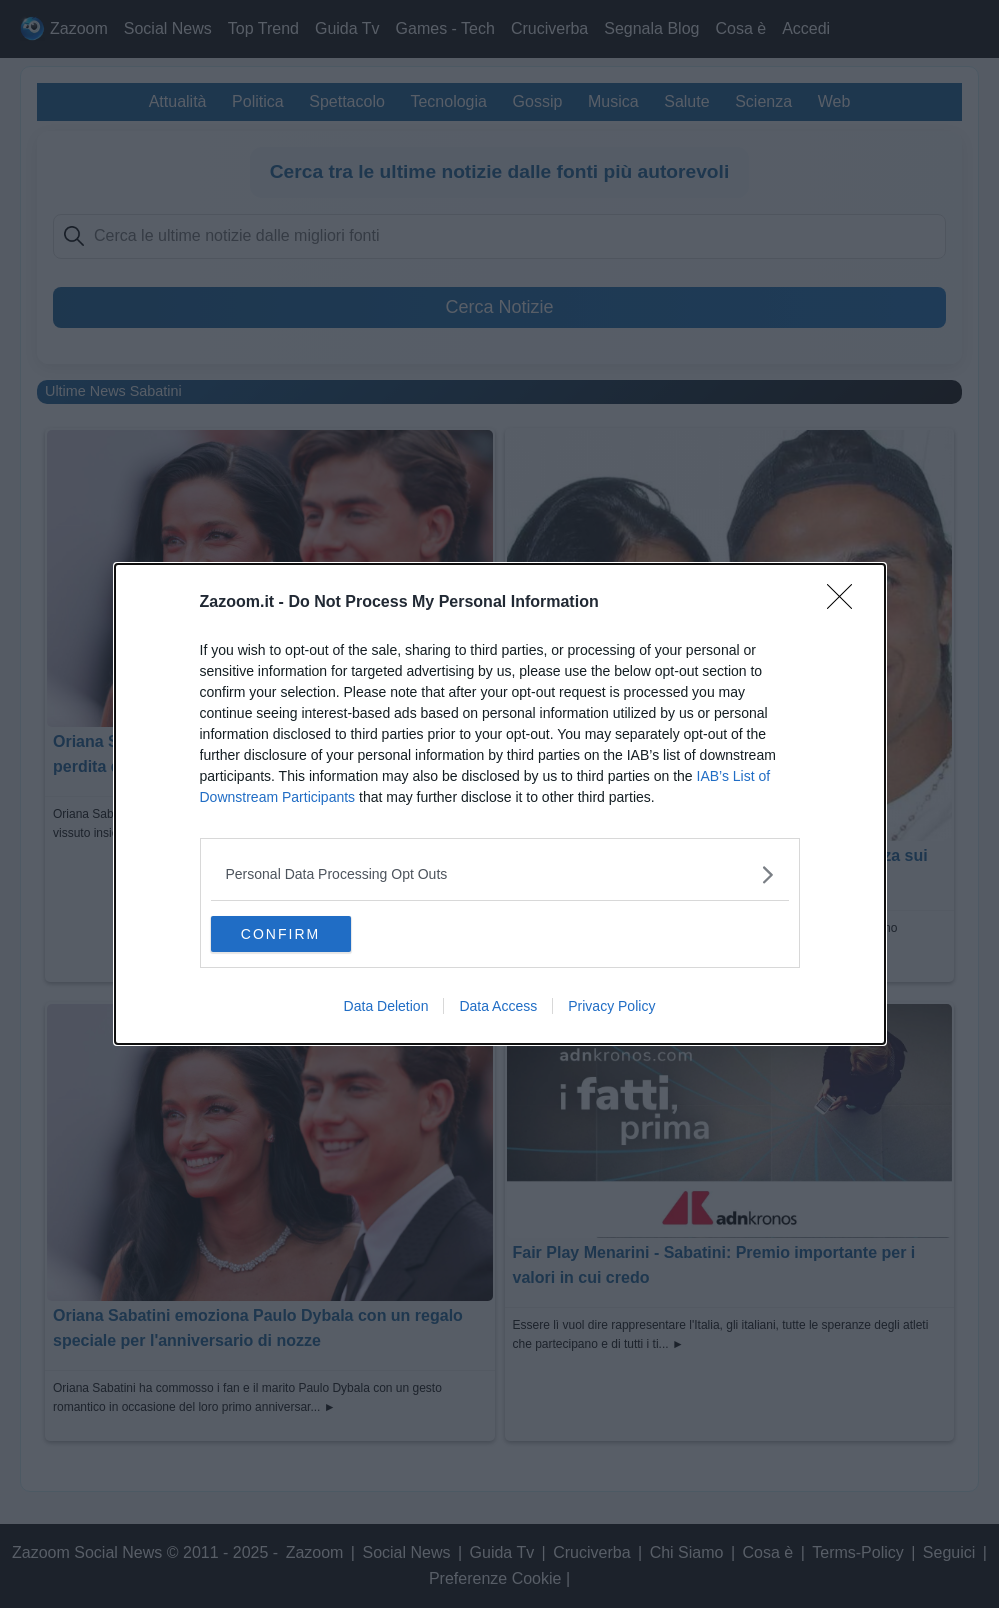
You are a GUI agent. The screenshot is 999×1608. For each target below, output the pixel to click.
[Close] (846, 601)
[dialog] (500, 804)
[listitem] (500, 872)
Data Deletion (386, 1008)
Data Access (498, 1008)
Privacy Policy (611, 1008)
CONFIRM (305, 934)
